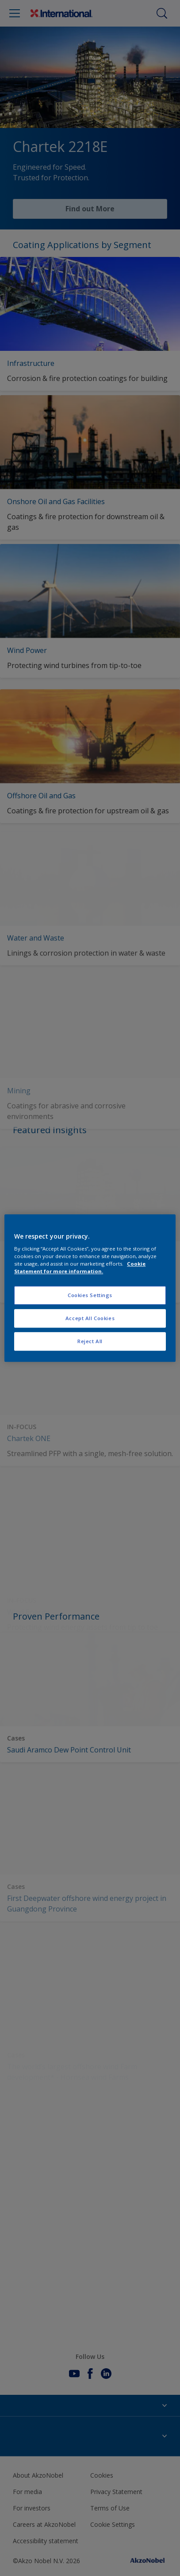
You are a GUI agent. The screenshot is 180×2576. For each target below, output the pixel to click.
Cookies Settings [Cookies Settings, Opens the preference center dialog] (90, 1295)
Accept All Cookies (90, 1318)
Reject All (90, 1341)
